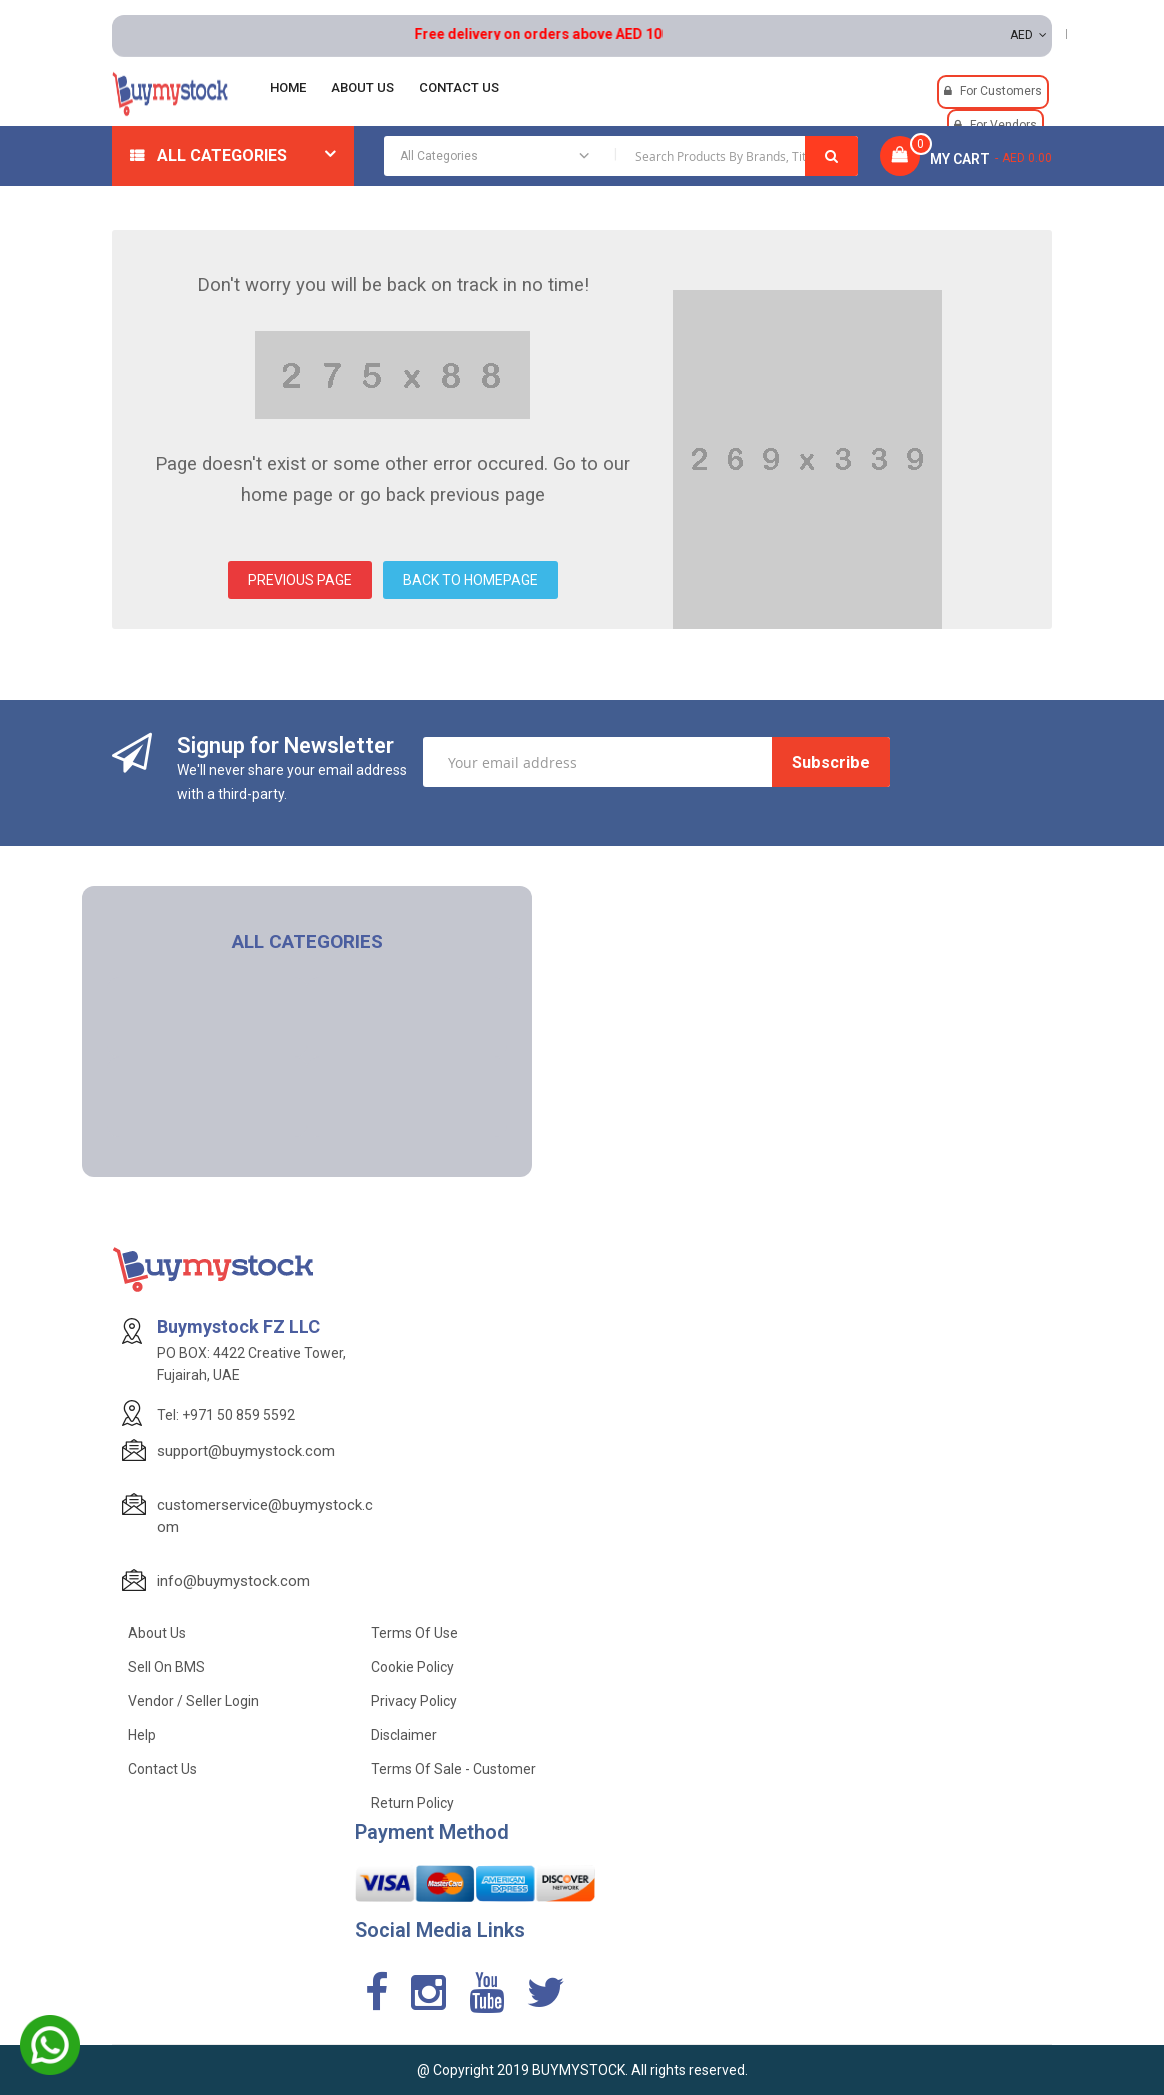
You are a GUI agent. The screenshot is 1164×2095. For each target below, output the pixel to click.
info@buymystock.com (233, 1581)
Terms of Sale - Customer (453, 1769)
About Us (157, 1633)
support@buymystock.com (246, 1451)
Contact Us (162, 1769)
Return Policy (412, 1803)
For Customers (1001, 91)
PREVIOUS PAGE (300, 580)
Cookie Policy (412, 1667)
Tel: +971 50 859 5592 (226, 1415)
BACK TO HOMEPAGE (470, 580)
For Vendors (1003, 125)
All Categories (222, 155)
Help (142, 1735)
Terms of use (414, 1633)
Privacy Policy (414, 1701)
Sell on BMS (166, 1667)
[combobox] (621, 156)
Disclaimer (404, 1735)
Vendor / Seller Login (193, 1701)
